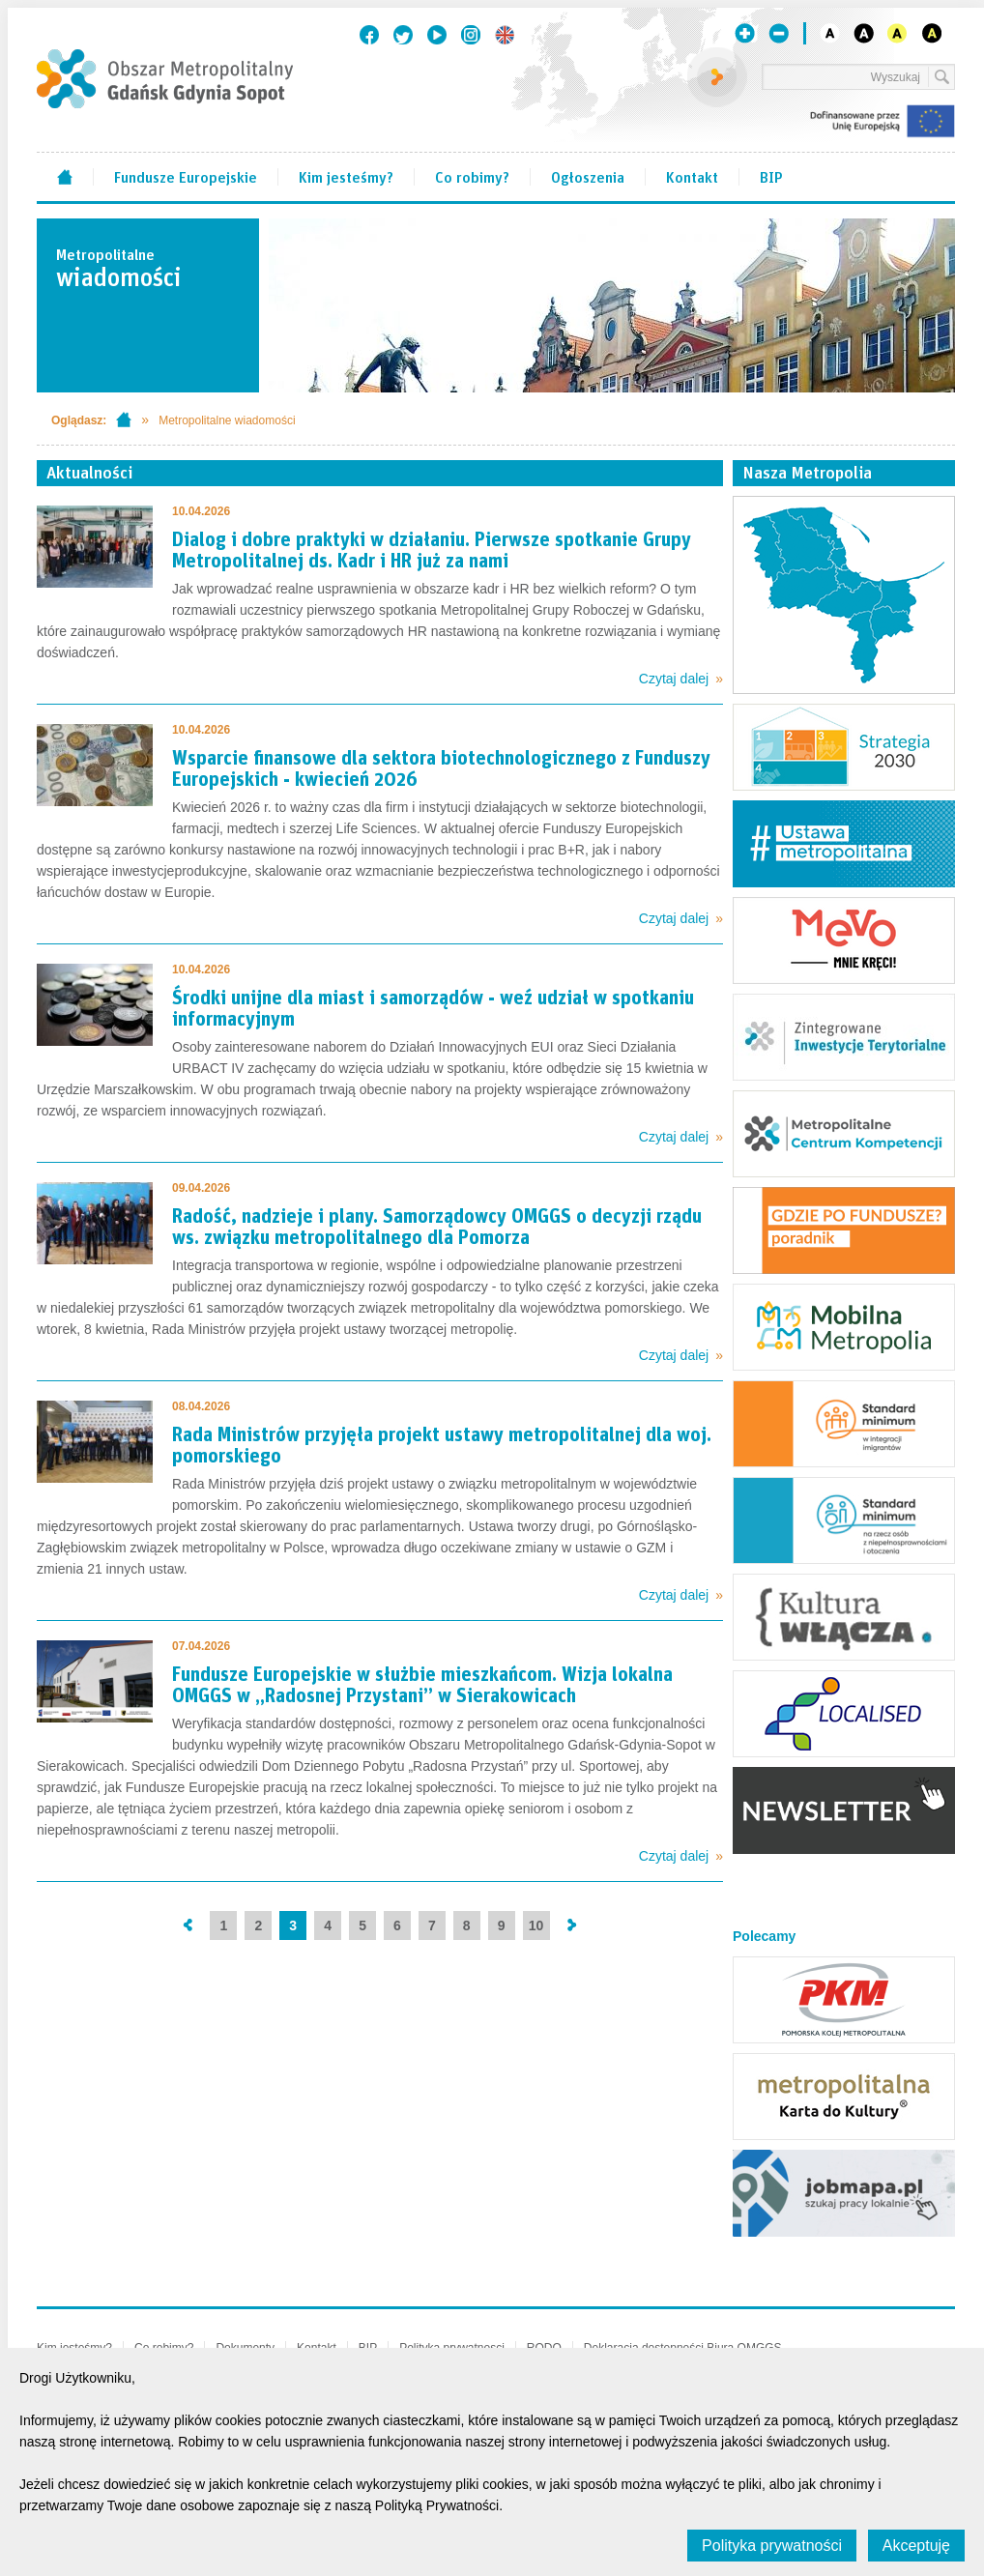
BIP (771, 176)
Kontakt (692, 176)
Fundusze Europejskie (185, 176)
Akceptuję (916, 2545)
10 (536, 1925)
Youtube (437, 34)
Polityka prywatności (772, 2545)
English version (504, 34)
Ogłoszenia (587, 176)
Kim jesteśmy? (346, 176)
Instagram (470, 34)
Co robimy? (472, 176)
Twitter (403, 34)
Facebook (369, 34)
